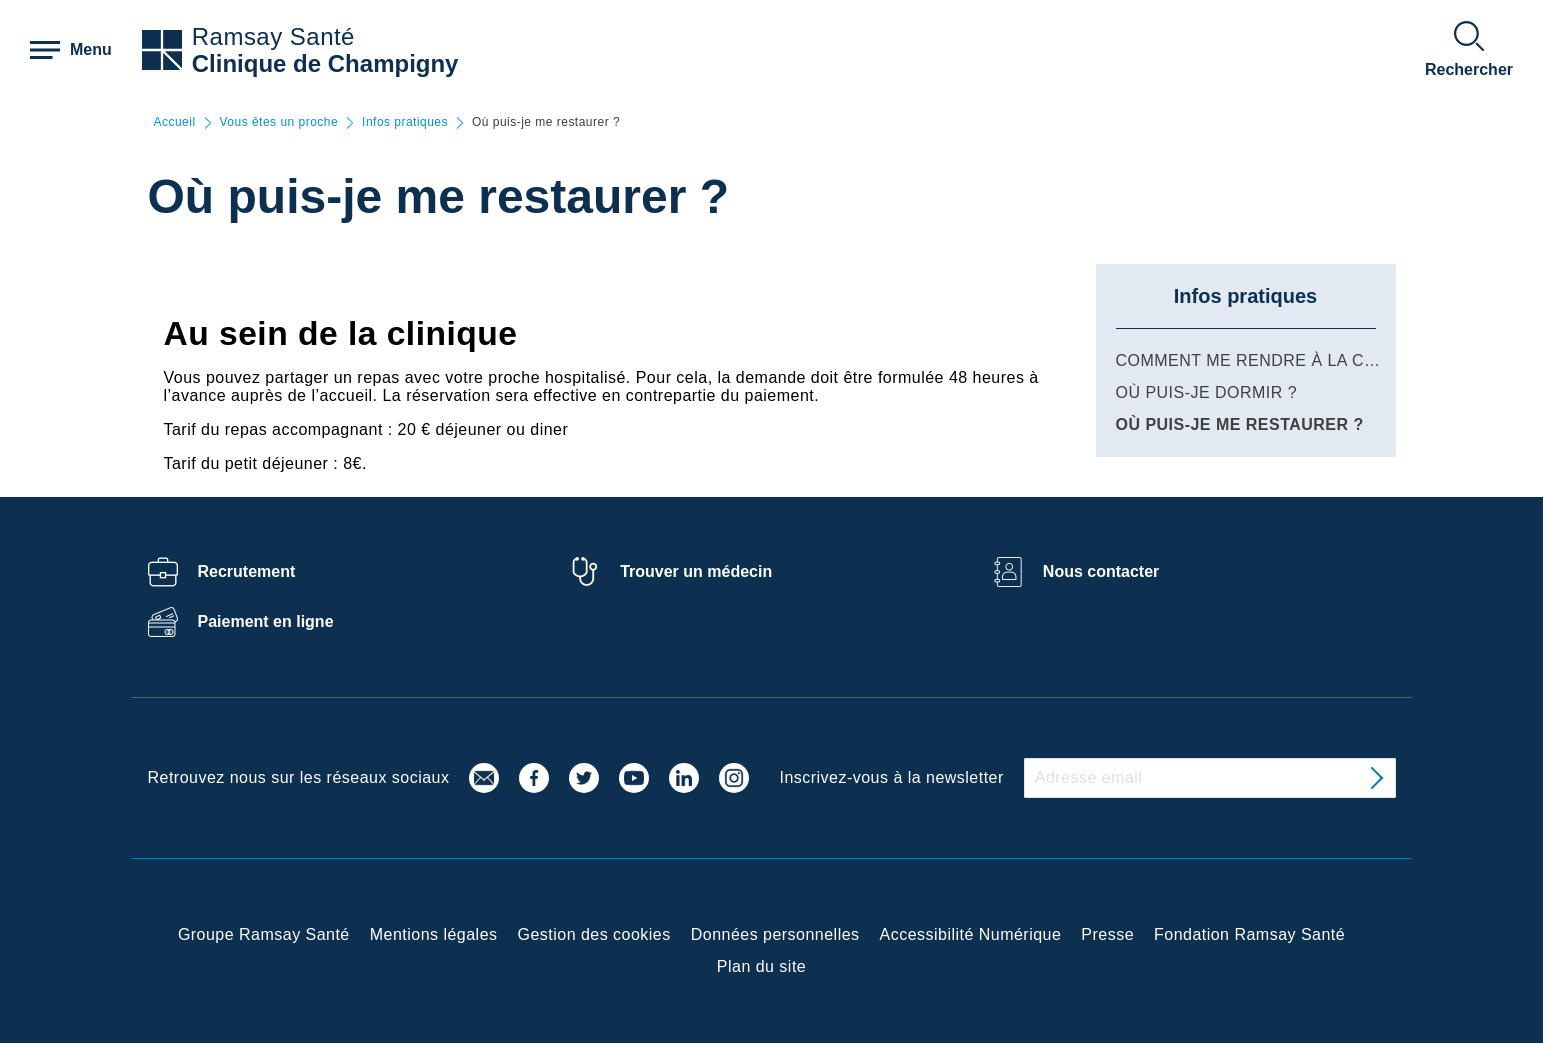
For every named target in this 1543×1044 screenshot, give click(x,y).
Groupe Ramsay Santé (264, 934)
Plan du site (761, 966)
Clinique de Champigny (325, 63)
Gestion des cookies (594, 934)
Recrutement (247, 571)
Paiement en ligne (266, 621)
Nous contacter (1101, 571)
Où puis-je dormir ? (1207, 392)
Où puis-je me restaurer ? (1240, 424)
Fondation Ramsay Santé (1249, 934)
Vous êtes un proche (279, 122)
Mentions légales (434, 934)
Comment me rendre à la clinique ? (1281, 360)
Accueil (175, 122)
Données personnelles (775, 934)
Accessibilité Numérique (971, 934)
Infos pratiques (405, 122)
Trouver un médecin (696, 571)
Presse (1107, 934)
